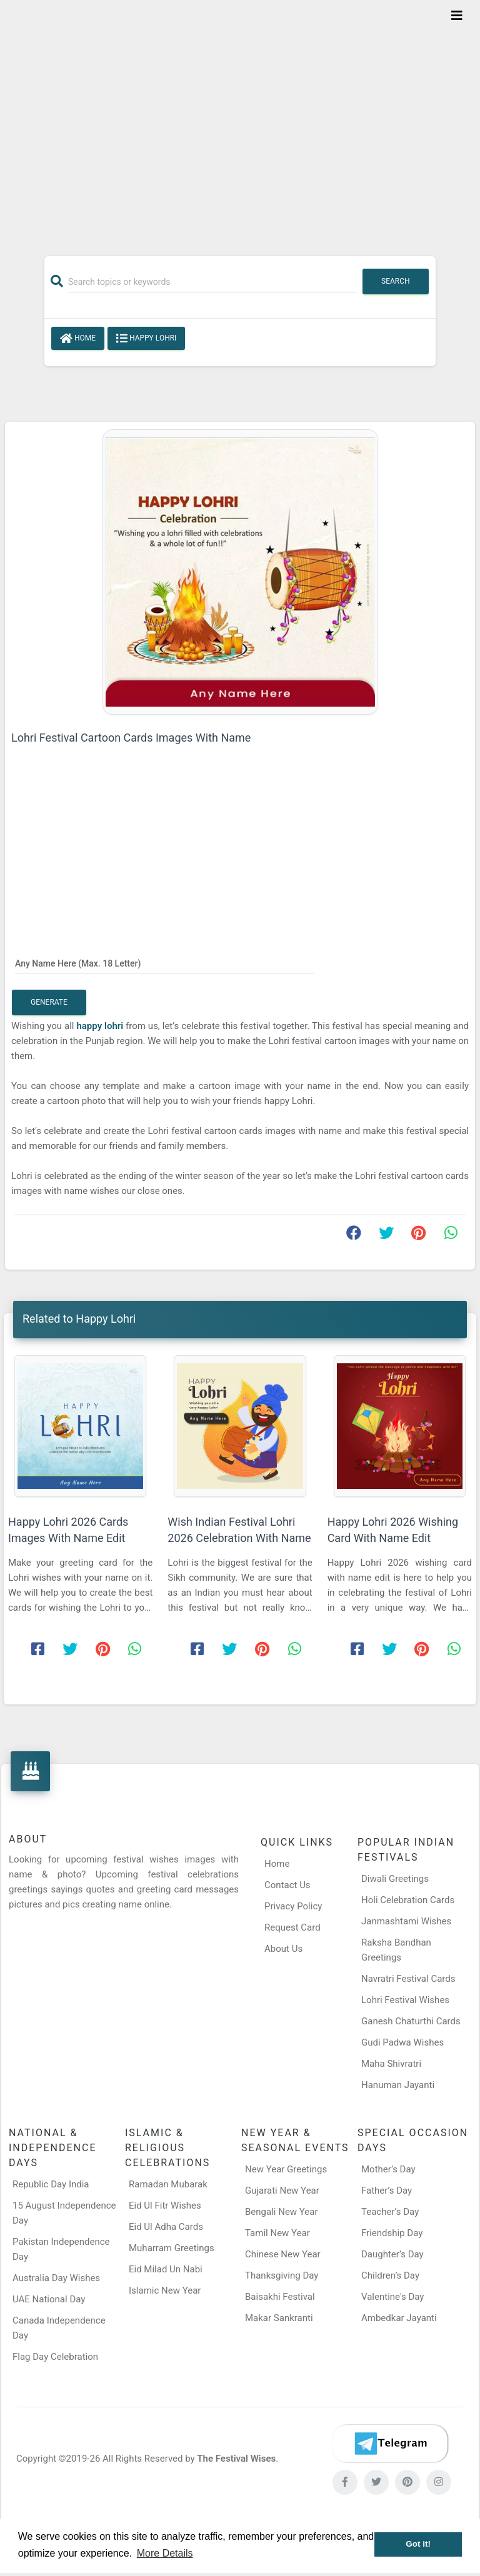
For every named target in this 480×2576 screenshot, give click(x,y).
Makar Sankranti (279, 2318)
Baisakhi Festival (280, 2296)
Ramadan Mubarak (168, 2184)
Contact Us (287, 1885)
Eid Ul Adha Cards (166, 2226)
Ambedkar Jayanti (399, 2318)
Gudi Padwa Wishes (402, 2042)
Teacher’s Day (390, 2211)
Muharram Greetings (171, 2248)
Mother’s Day (388, 2169)
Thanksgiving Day (281, 2275)
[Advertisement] (240, 119)
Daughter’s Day (392, 2254)
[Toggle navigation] (457, 15)
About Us (283, 1948)
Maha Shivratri (391, 2063)
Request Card (292, 1927)
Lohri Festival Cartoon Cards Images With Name (131, 737)
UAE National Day (48, 2299)
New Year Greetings (286, 2169)
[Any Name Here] (164, 963)
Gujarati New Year (282, 2190)
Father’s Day (386, 2190)
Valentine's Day (392, 2296)
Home (78, 338)
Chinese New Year (283, 2254)
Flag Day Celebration (55, 2356)
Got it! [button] (418, 2544)
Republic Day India (50, 2184)
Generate (49, 1002)
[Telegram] (390, 2443)
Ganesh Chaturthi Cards (411, 2021)
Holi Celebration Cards (407, 1900)
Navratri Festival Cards (408, 1978)
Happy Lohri (146, 338)
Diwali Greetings (395, 1878)
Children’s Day (390, 2275)
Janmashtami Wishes (406, 1921)
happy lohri (99, 1026)
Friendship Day (391, 2233)
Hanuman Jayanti (397, 2085)
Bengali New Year (281, 2211)
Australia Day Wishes (56, 2278)
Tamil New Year (277, 2233)
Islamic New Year (165, 2290)
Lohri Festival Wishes (405, 2000)
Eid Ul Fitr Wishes (165, 2205)
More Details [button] (165, 2553)
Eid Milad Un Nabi (165, 2269)
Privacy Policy (293, 1906)
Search (395, 281)
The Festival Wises (236, 2458)
